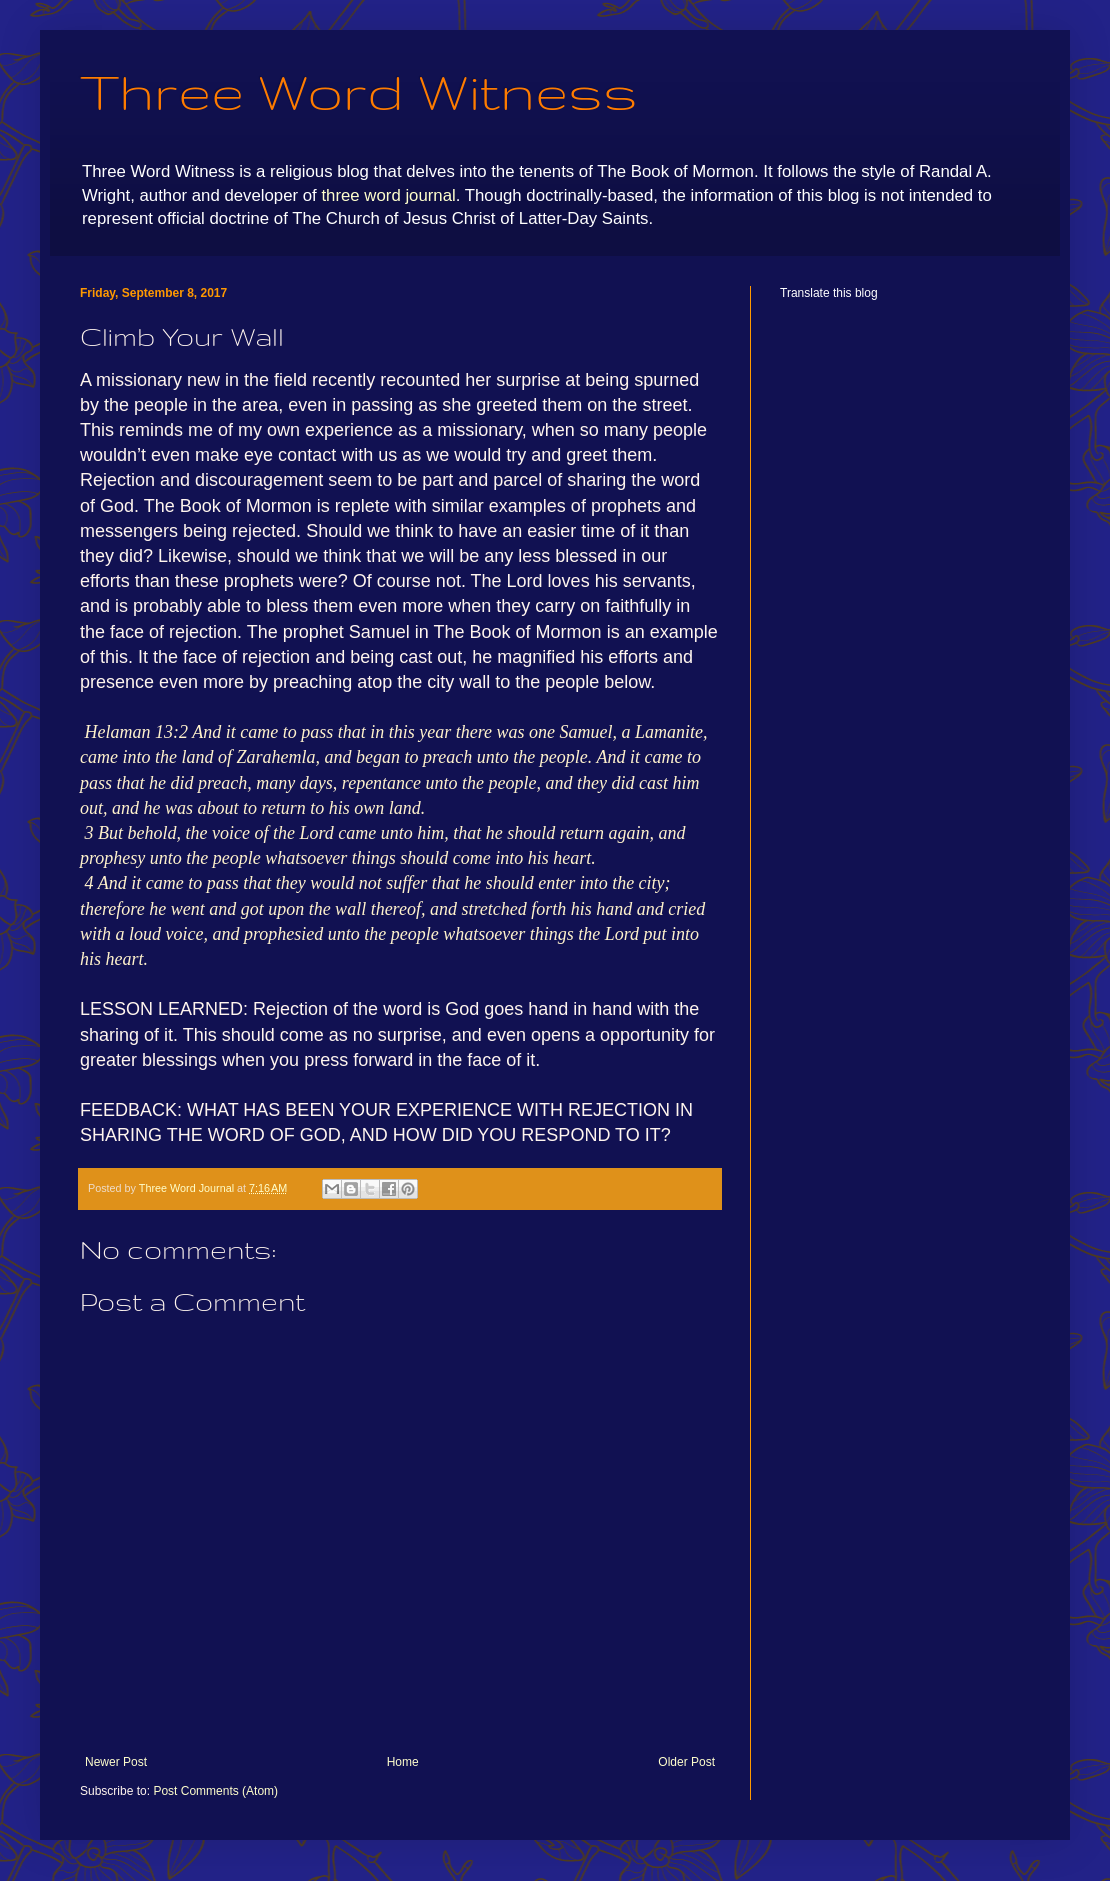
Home (403, 1762)
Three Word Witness (359, 91)
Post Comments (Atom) (215, 1791)
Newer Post (116, 1762)
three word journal (388, 195)
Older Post (686, 1762)
